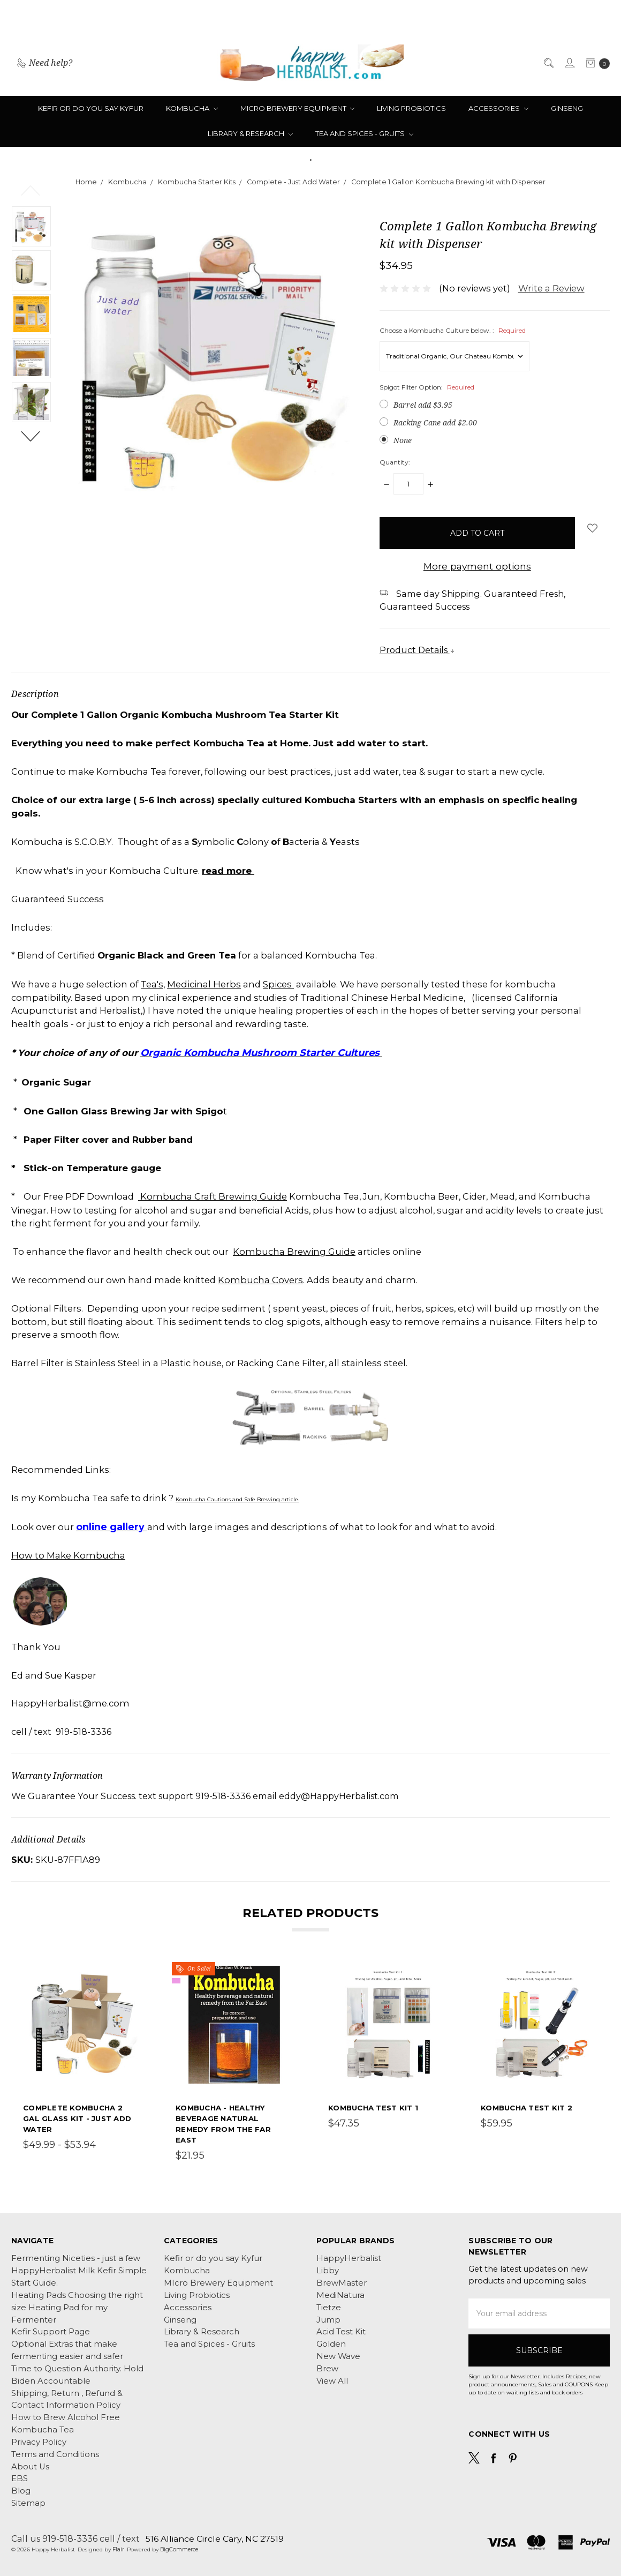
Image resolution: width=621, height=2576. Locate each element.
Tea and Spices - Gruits (364, 133)
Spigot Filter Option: (427, 387)
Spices (278, 984)
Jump (328, 2320)
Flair (118, 2549)
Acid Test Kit (341, 2332)
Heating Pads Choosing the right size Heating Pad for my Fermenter (77, 2307)
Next (31, 436)
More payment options (477, 566)
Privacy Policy (38, 2442)
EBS (19, 2478)
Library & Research (250, 133)
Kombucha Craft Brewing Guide (212, 1196)
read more (228, 870)
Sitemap (28, 2503)
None (402, 440)
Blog (21, 2491)
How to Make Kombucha (68, 1555)
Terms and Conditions (55, 2454)
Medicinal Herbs (204, 984)
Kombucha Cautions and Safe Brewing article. (237, 1499)
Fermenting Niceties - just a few (75, 2258)
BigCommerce (179, 2549)
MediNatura (340, 2295)
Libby (327, 2270)
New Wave (338, 2356)
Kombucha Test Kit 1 (373, 2107)
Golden (331, 2344)
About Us (30, 2467)
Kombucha (192, 108)
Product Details (417, 650)
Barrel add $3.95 (422, 405)
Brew (327, 2368)
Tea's (152, 984)
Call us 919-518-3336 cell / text (75, 2538)
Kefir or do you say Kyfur (90, 108)
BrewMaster (341, 2283)
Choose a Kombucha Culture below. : (453, 330)
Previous (31, 190)
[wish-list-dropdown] (592, 528)
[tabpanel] (82, 2064)
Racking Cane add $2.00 (435, 422)
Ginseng (567, 108)
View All (332, 2381)
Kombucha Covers (260, 1280)
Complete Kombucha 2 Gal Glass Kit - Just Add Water (77, 2118)
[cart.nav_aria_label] (595, 62)
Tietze (328, 2307)
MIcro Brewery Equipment (297, 108)
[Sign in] (568, 63)
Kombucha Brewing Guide (294, 1251)
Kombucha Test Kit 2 (526, 2107)
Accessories (498, 108)
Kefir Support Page (50, 2332)
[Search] (548, 63)
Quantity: (395, 462)
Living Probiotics (411, 108)
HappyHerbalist (348, 2258)
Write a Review (551, 288)
